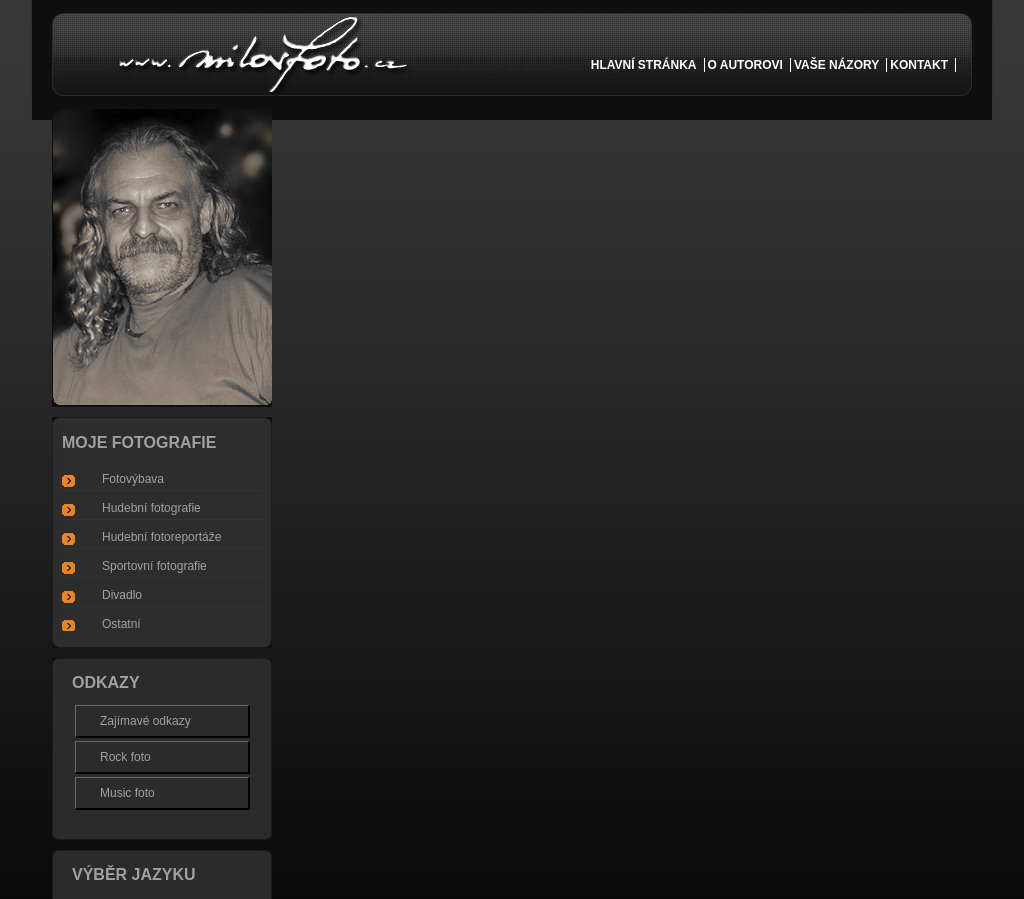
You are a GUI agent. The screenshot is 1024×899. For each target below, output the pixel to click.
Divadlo (122, 595)
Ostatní (121, 624)
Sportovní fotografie (154, 566)
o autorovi (745, 65)
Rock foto (125, 757)
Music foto (127, 793)
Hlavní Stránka (644, 65)
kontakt (919, 65)
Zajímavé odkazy (145, 721)
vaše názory (836, 65)
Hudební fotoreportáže (161, 537)
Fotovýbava (133, 479)
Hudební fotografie (151, 508)
